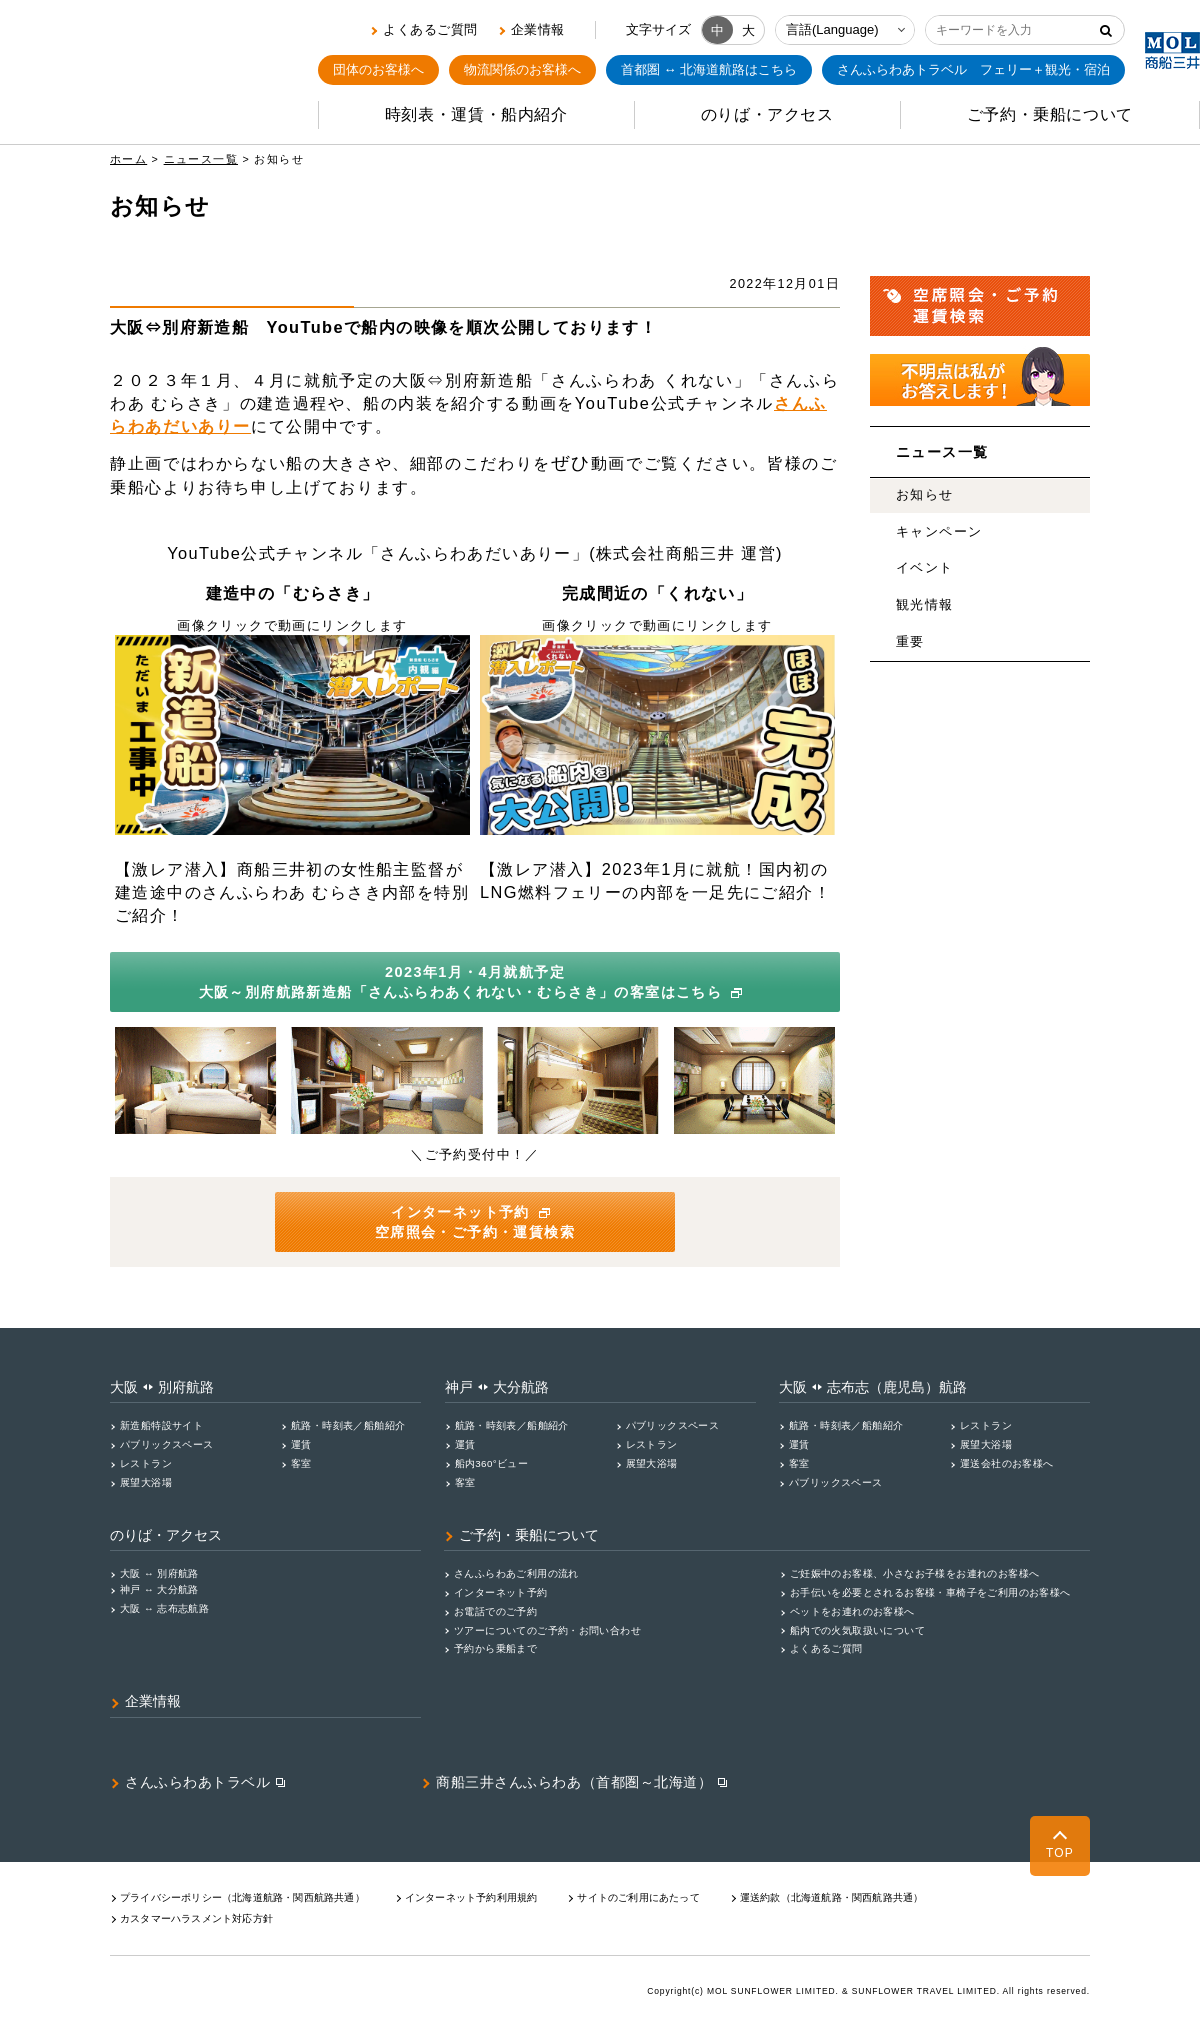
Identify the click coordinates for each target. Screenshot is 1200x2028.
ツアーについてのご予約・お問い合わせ (547, 1630)
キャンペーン (939, 532)
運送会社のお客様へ (1007, 1463)
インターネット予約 (501, 1592)
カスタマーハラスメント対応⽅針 (196, 1918)
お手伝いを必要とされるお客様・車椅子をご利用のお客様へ (930, 1592)
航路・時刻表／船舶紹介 (348, 1425)
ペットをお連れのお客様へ (852, 1611)
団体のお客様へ (378, 69)
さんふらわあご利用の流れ (516, 1573)
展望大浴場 (146, 1482)
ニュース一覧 (201, 159)
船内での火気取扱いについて (857, 1630)
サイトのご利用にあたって (638, 1897)
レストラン (146, 1463)
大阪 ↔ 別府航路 (159, 1573)
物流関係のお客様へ (522, 69)
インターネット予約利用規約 (471, 1897)
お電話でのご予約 (495, 1611)
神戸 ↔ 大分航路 (159, 1589)
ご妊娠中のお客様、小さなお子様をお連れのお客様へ (914, 1573)
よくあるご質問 (430, 29)
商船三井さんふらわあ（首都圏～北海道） (574, 1782)
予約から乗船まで (495, 1648)
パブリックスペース (167, 1444)
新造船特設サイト (161, 1425)
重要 (910, 642)
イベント (925, 568)
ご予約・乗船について (529, 1535)
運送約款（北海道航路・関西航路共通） (832, 1897)
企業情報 (538, 29)
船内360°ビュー (492, 1463)
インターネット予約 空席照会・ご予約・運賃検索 (475, 1222)
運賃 (301, 1444)
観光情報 (925, 605)
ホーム (128, 159)
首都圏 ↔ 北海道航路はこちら (709, 69)
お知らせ (925, 495)
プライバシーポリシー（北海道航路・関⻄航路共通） (242, 1897)
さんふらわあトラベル (198, 1782)
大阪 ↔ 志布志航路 (164, 1608)
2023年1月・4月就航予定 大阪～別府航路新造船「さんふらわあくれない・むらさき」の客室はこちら (473, 982)
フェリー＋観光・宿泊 (973, 70)
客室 (301, 1463)
